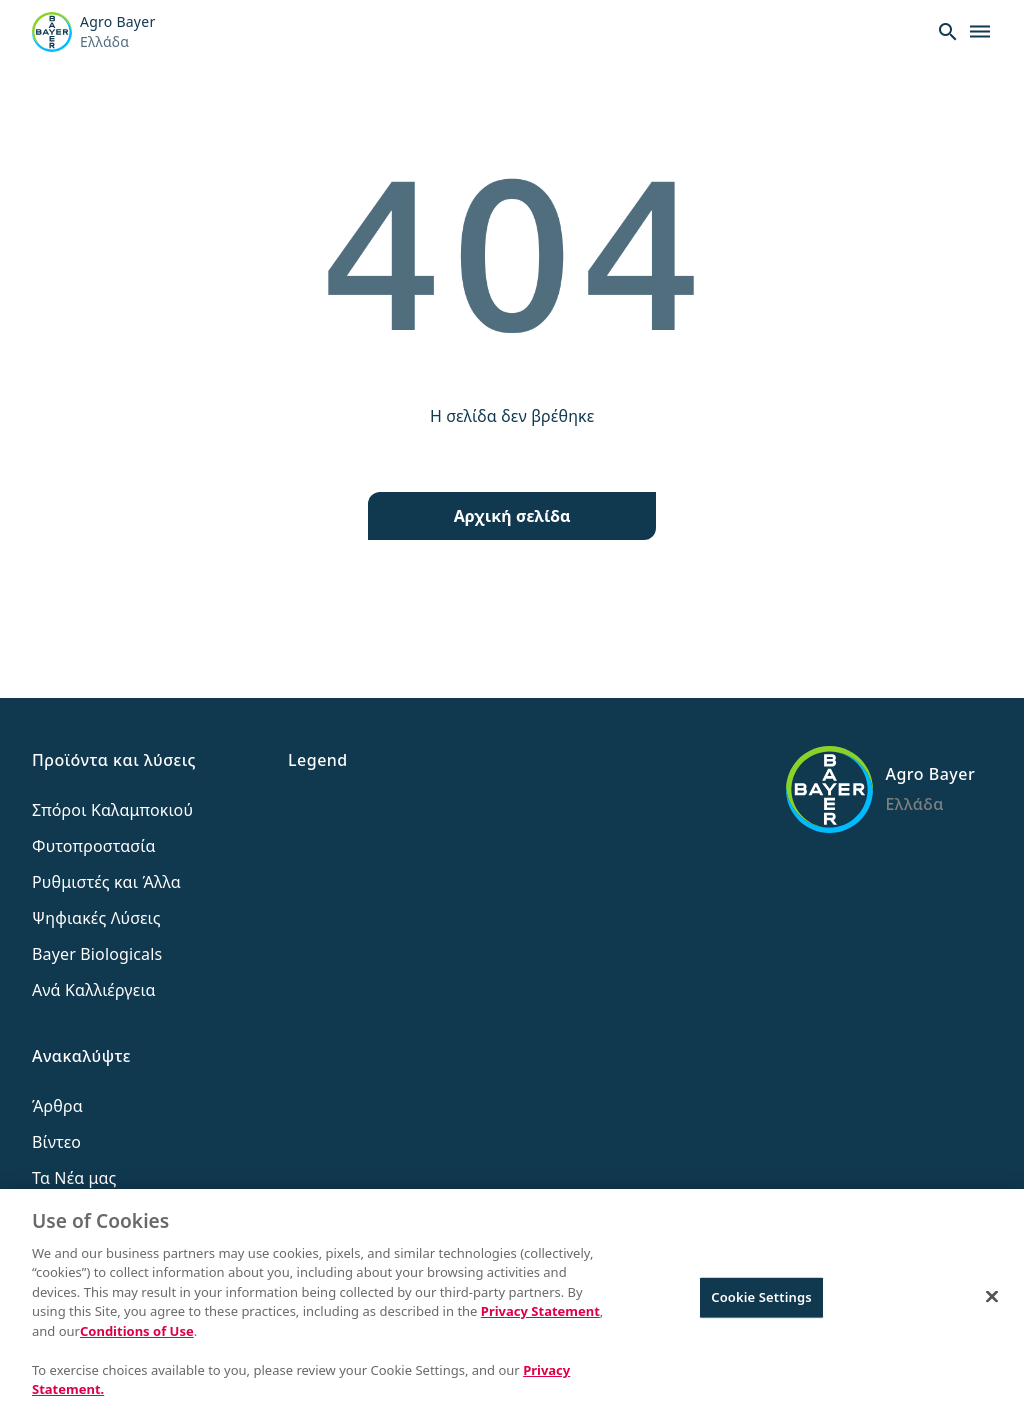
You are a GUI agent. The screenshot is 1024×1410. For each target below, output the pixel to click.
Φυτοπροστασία (94, 846)
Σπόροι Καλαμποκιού (112, 810)
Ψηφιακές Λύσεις (96, 918)
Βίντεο (56, 1142)
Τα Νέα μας (74, 1178)
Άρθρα (57, 1106)
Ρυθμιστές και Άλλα (106, 882)
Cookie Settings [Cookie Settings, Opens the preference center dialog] (761, 1298)
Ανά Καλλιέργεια (94, 990)
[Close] (992, 1298)
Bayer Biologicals (97, 954)
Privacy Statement (540, 1312)
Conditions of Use (137, 1332)
